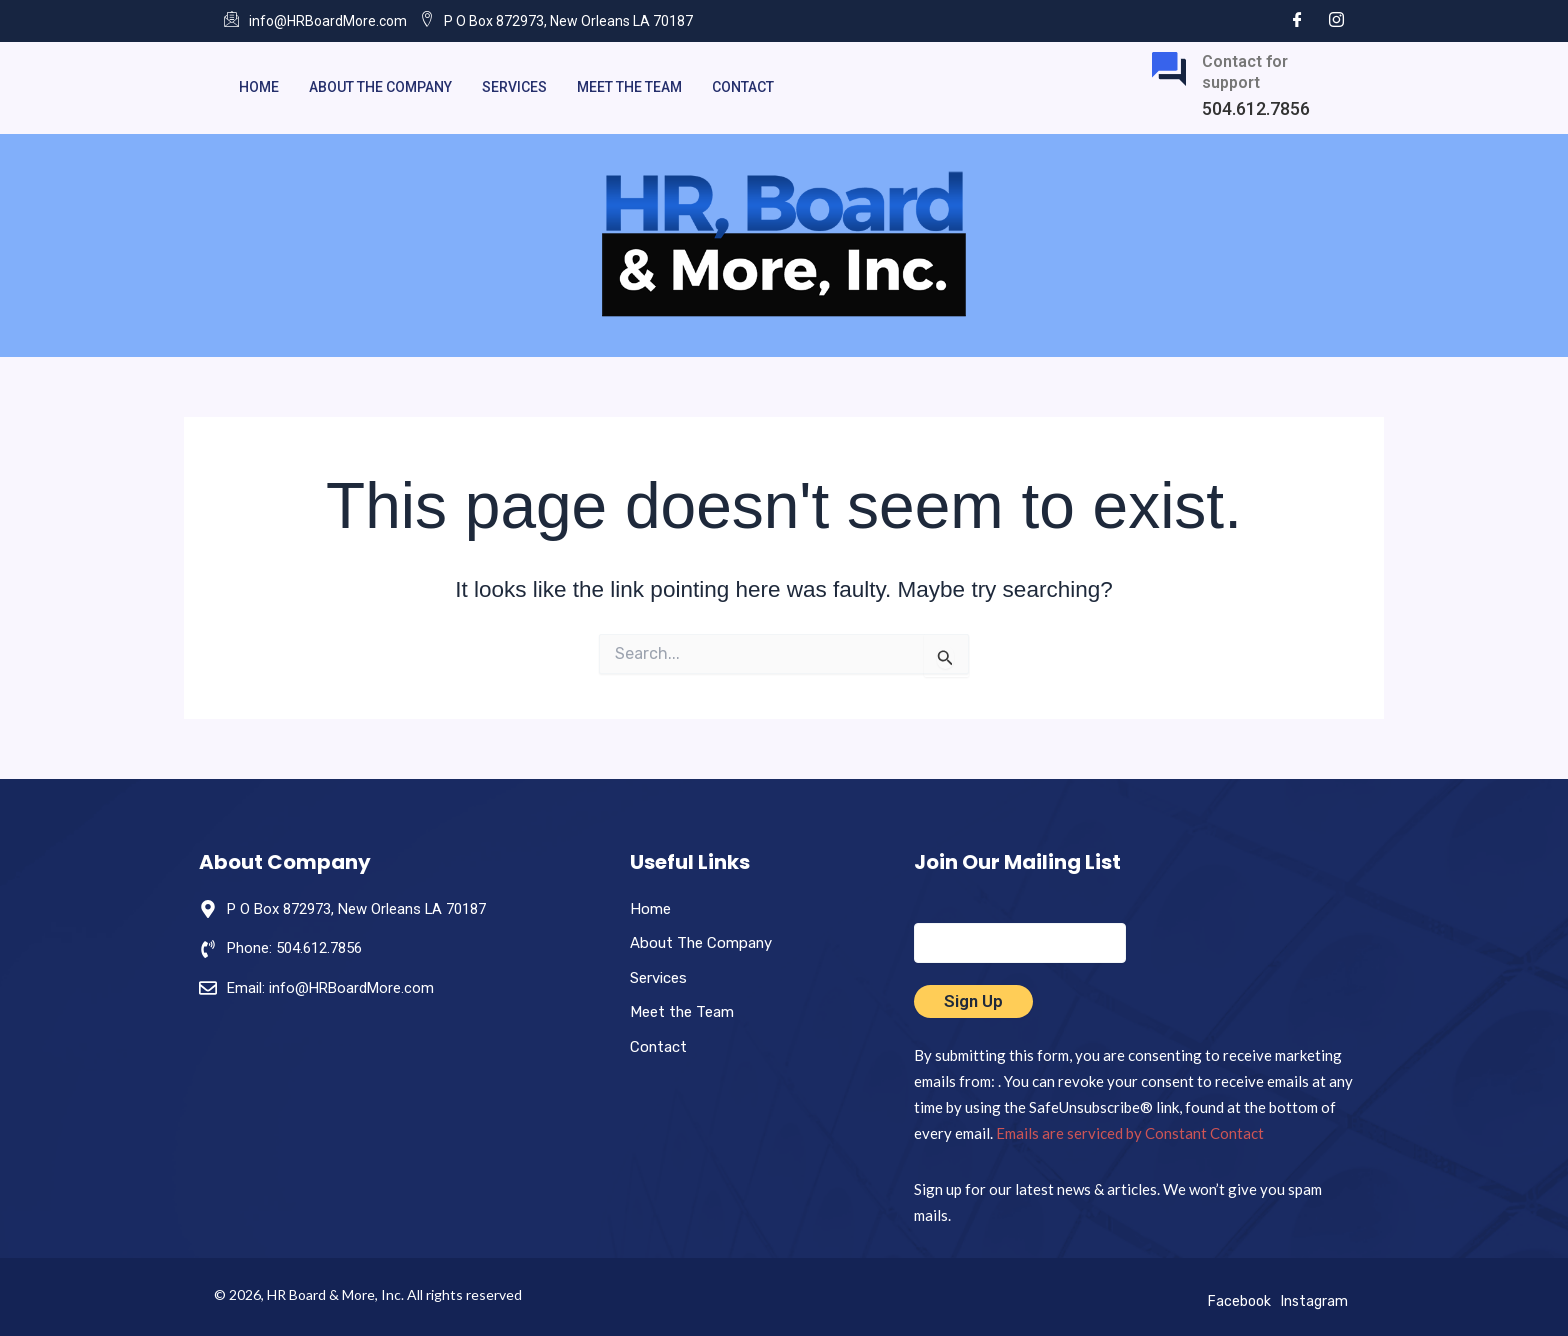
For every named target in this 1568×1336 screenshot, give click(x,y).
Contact (743, 87)
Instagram (1314, 1301)
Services (514, 87)
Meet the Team (629, 87)
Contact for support (1245, 72)
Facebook (1239, 1301)
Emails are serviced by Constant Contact (1130, 1133)
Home (259, 87)
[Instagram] (1336, 20)
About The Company (380, 87)
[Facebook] (1297, 20)
